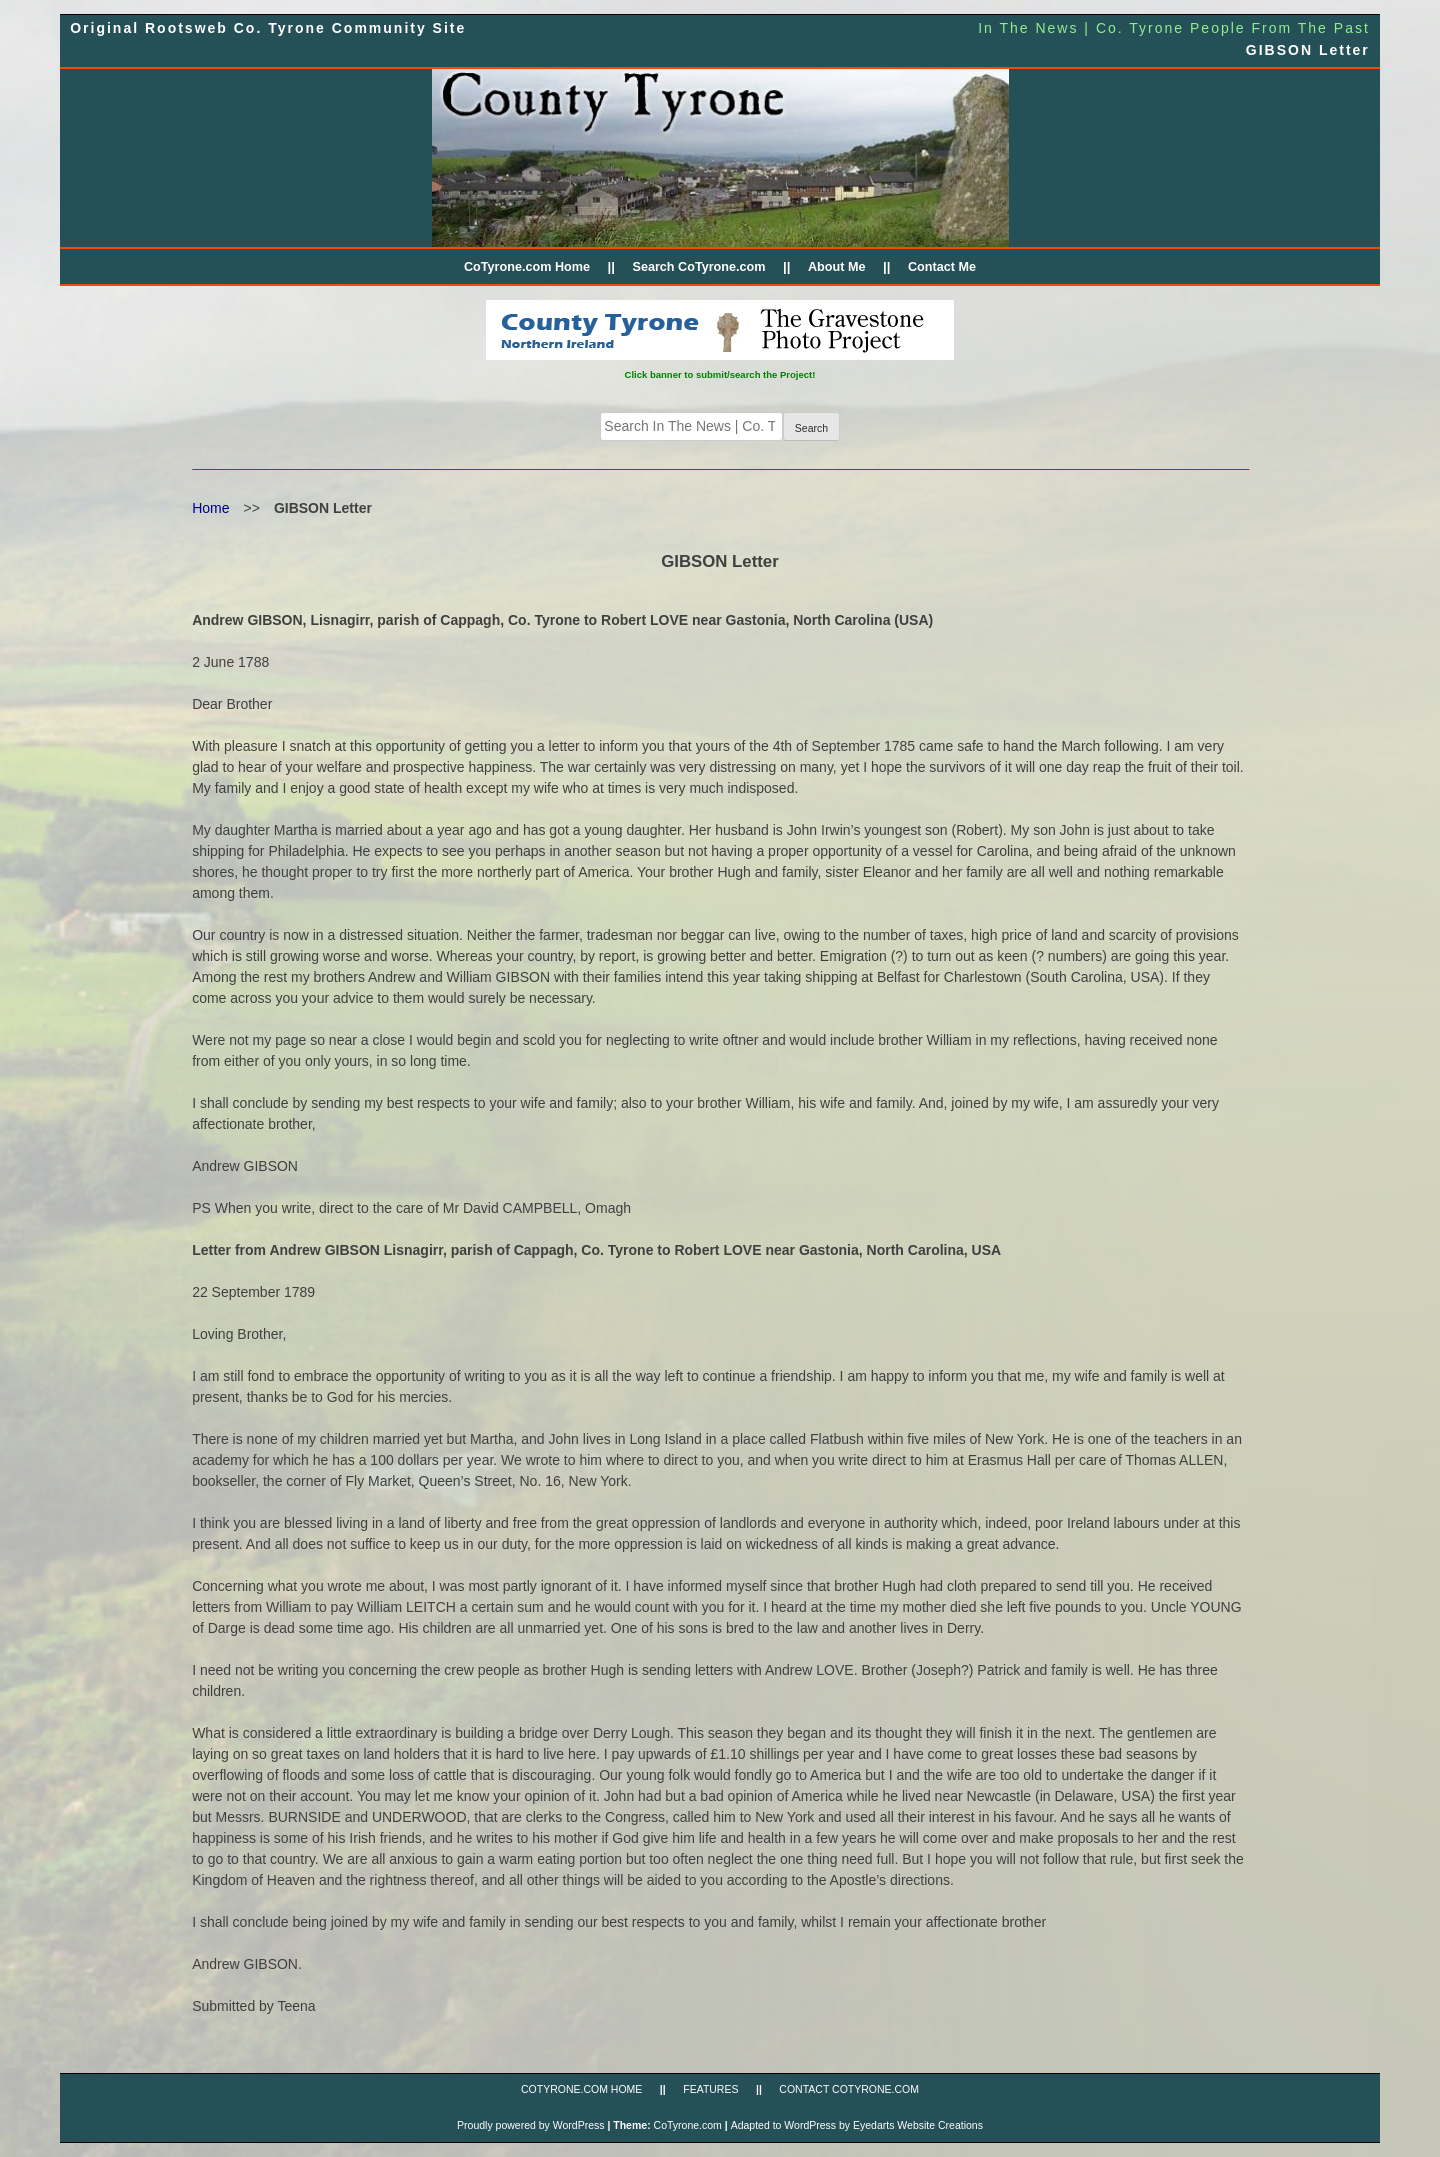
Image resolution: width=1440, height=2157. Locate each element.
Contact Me (942, 267)
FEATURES (710, 2089)
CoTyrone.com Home (527, 267)
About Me (837, 267)
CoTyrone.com (688, 2125)
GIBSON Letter (1308, 50)
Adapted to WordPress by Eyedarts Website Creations (857, 2125)
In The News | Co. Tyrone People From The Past (1174, 28)
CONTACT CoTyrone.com (849, 2089)
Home (210, 508)
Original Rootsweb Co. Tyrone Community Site (268, 28)
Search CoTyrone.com (698, 267)
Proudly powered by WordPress (530, 2125)
